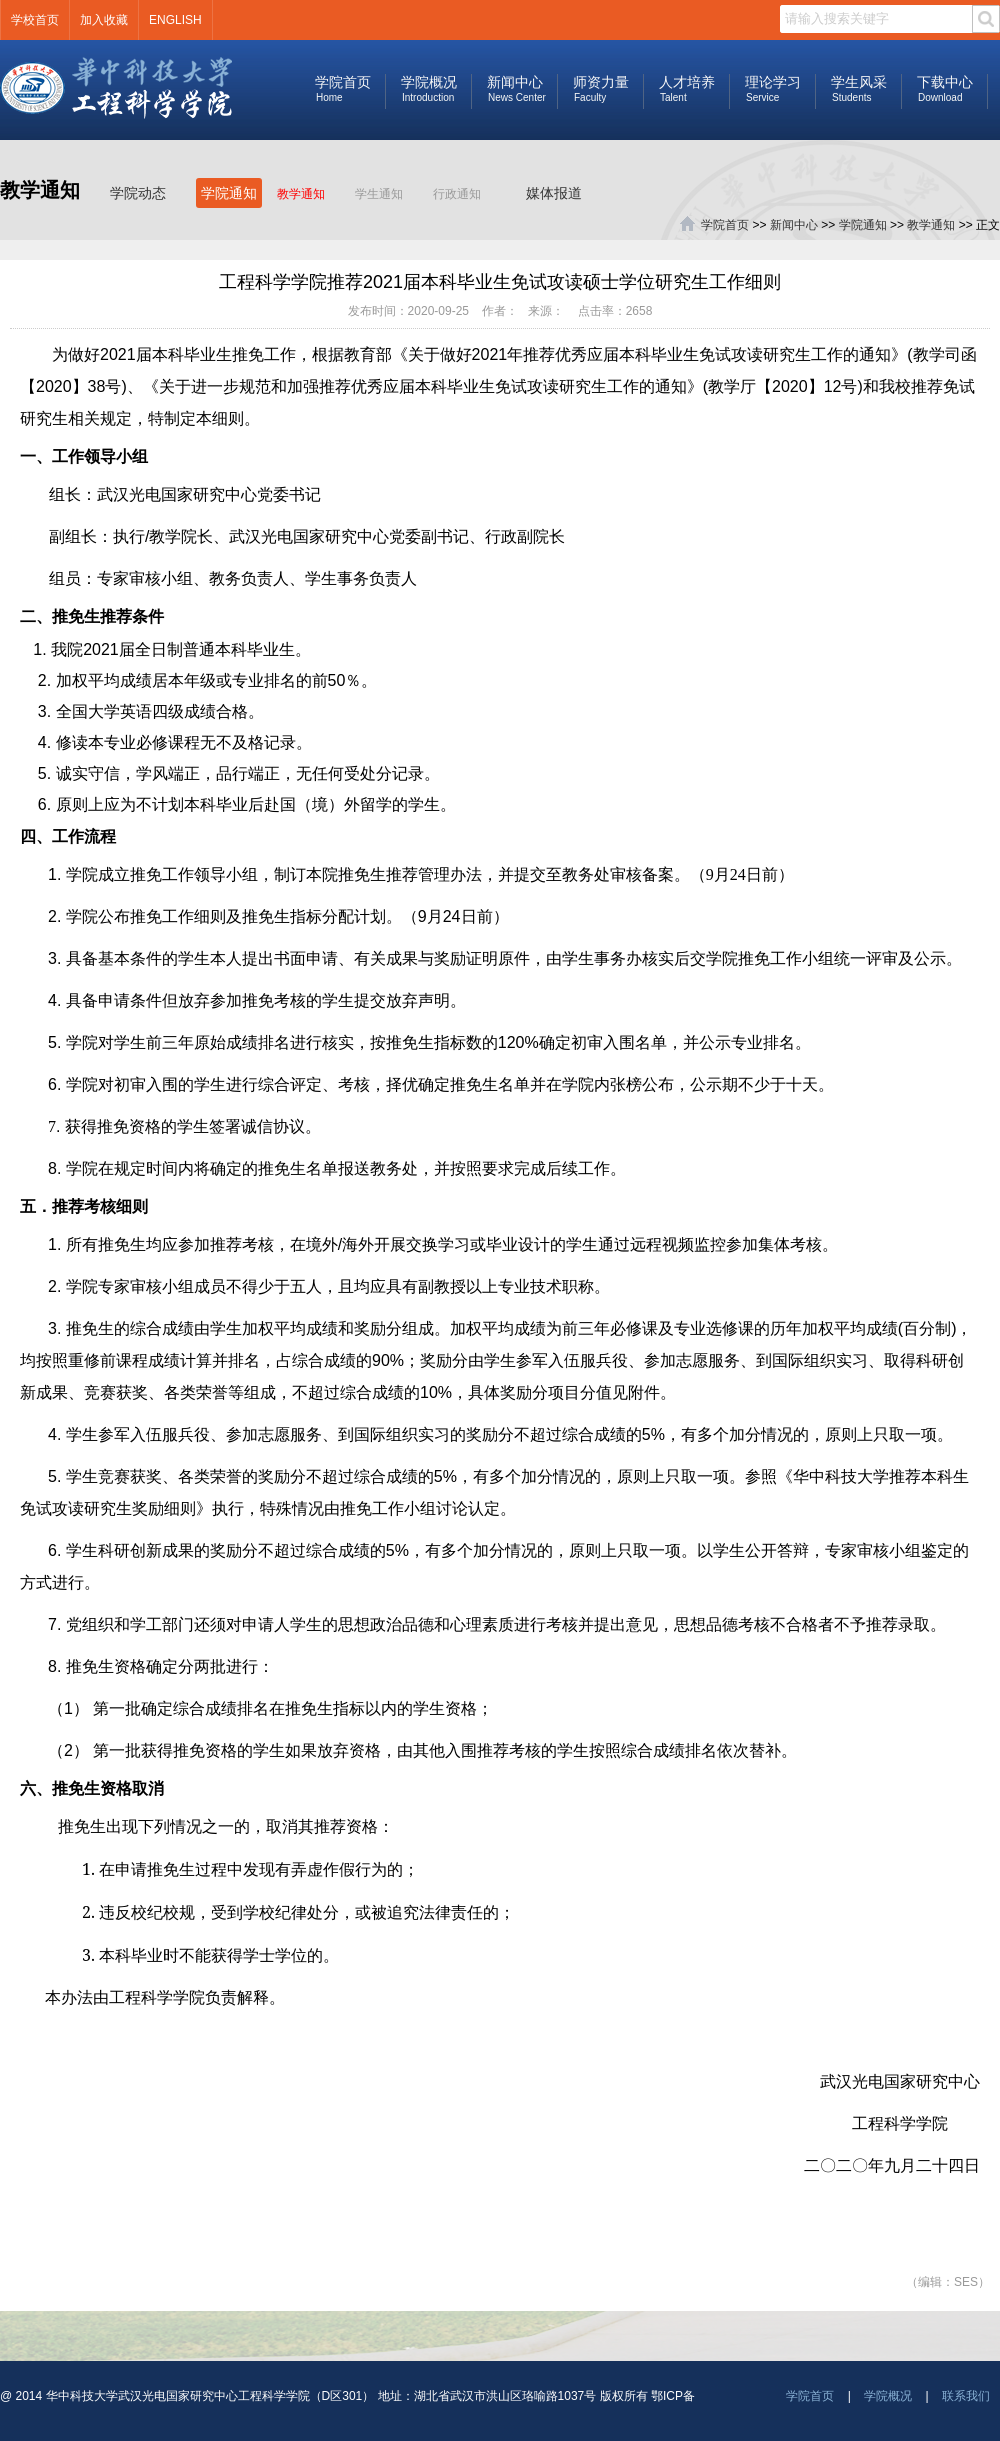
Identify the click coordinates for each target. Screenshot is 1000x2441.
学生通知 (379, 194)
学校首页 (35, 20)
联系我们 (966, 2396)
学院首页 (342, 88)
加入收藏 (104, 20)
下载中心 (944, 88)
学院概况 (428, 88)
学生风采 (858, 88)
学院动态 (138, 193)
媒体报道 (554, 193)
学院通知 (229, 193)
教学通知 (301, 194)
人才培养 (686, 88)
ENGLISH (175, 20)
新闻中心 (514, 88)
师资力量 (600, 88)
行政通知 (457, 194)
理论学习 (772, 88)
